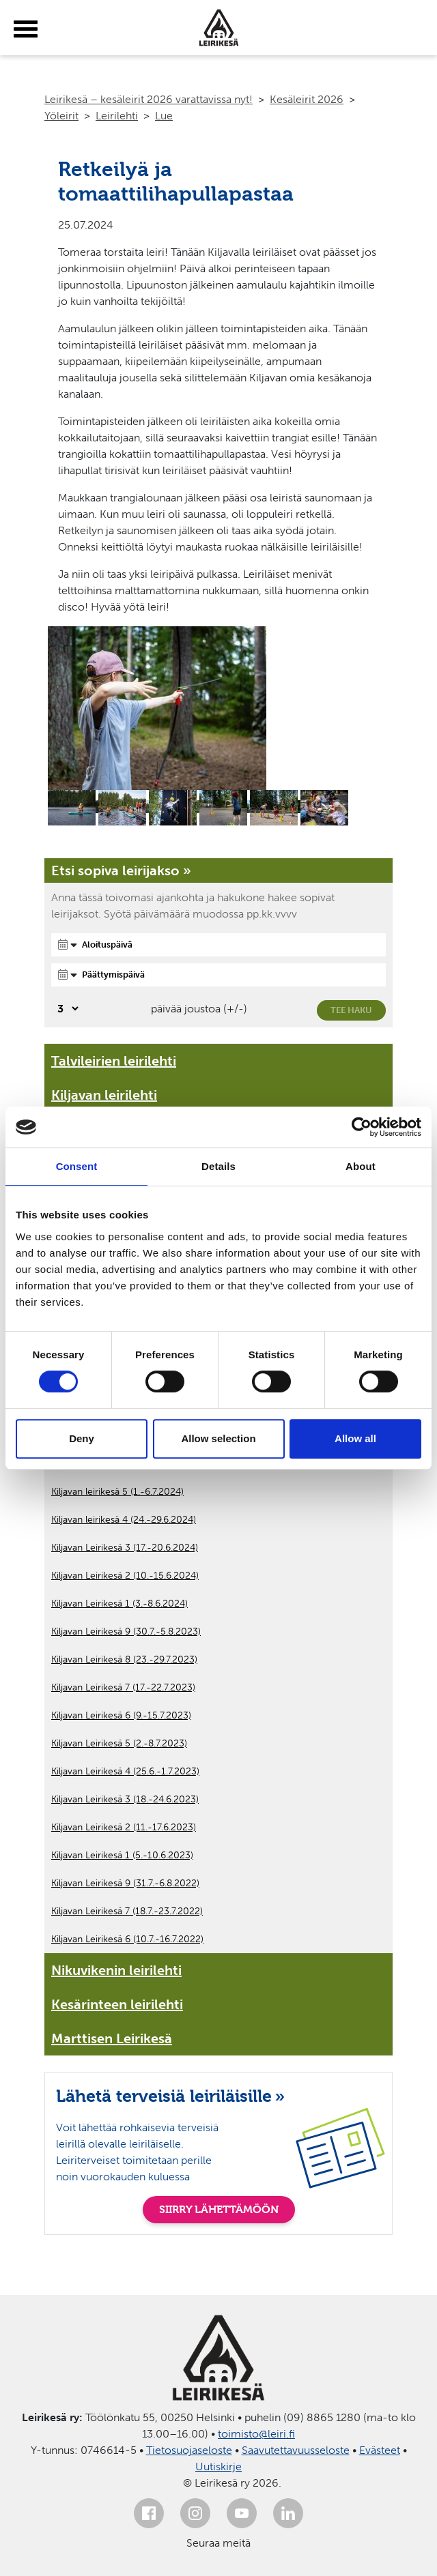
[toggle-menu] (26, 29)
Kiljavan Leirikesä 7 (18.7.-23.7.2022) (127, 1911)
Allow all (355, 1438)
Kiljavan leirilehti (104, 1095)
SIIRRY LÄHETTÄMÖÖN (219, 2209)
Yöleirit (61, 115)
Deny (81, 1438)
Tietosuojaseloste (189, 2450)
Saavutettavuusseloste (296, 2450)
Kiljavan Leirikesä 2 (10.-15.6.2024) (125, 1575)
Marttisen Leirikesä (111, 2038)
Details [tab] (218, 1166)
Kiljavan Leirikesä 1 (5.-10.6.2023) (122, 1855)
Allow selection (218, 1438)
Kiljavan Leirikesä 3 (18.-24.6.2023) (125, 1799)
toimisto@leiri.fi (256, 2433)
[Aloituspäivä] (218, 944)
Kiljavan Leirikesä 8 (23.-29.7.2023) (124, 1659)
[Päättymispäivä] (218, 974)
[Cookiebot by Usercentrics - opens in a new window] (361, 1127)
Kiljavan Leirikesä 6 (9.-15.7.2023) (121, 1715)
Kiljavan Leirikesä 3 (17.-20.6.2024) (124, 1547)
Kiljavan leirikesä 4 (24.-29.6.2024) (123, 1519)
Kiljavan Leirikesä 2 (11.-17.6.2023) (123, 1827)
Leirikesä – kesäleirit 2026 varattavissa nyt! (148, 99)
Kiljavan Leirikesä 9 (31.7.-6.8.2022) (125, 1883)
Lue (164, 115)
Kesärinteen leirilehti (117, 2004)
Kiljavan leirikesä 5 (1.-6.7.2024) (117, 1491)
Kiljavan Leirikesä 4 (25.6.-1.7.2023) (125, 1771)
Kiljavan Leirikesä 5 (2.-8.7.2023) (119, 1743)
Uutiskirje (218, 2466)
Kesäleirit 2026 (306, 99)
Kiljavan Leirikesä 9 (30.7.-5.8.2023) (126, 1631)
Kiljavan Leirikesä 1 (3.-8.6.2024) (119, 1603)
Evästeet (379, 2450)
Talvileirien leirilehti (113, 1061)
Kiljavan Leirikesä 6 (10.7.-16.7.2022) (127, 1939)
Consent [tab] (77, 1166)
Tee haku (351, 1010)
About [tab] (361, 1166)
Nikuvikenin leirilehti (116, 1970)
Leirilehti (117, 115)
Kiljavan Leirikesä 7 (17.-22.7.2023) (123, 1687)
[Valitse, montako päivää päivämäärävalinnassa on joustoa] (66, 1008)
